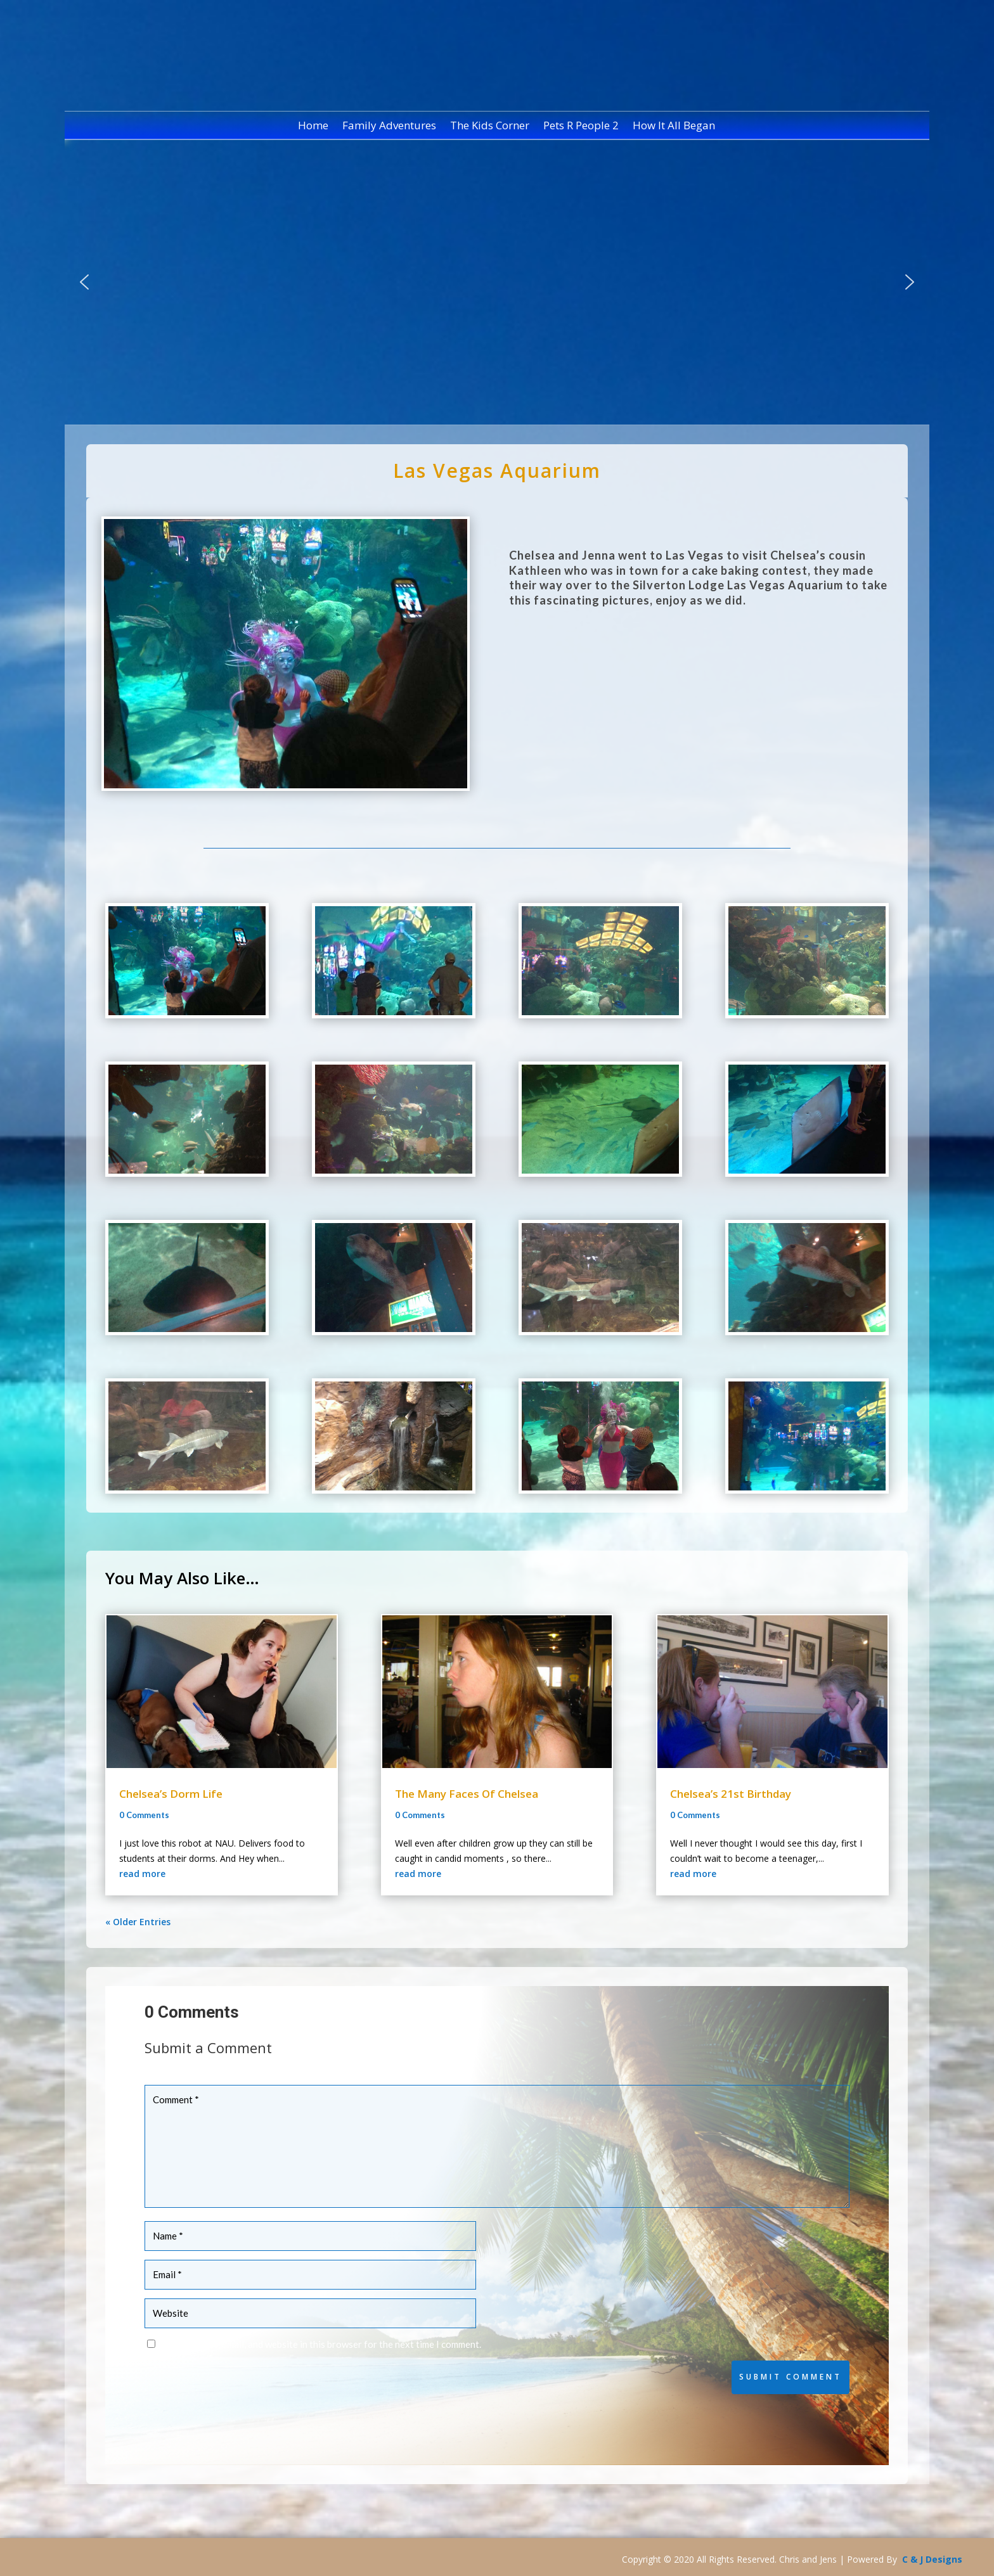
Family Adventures (389, 126)
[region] (497, 282)
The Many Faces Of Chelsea (466, 1793)
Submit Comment (790, 2376)
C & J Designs (932, 2559)
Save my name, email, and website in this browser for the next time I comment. (320, 2344)
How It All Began (674, 126)
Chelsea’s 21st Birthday (730, 1793)
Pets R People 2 (581, 126)
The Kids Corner (489, 126)
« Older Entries (138, 1922)
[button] (84, 282)
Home (313, 126)
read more (142, 1874)
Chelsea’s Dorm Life (171, 1793)
